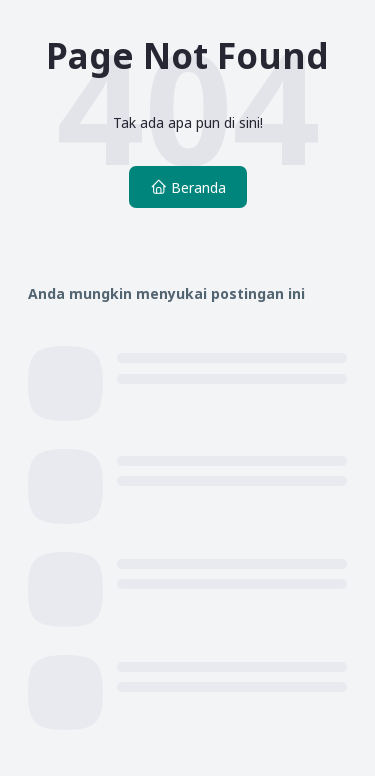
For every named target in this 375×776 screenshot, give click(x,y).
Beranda (188, 187)
